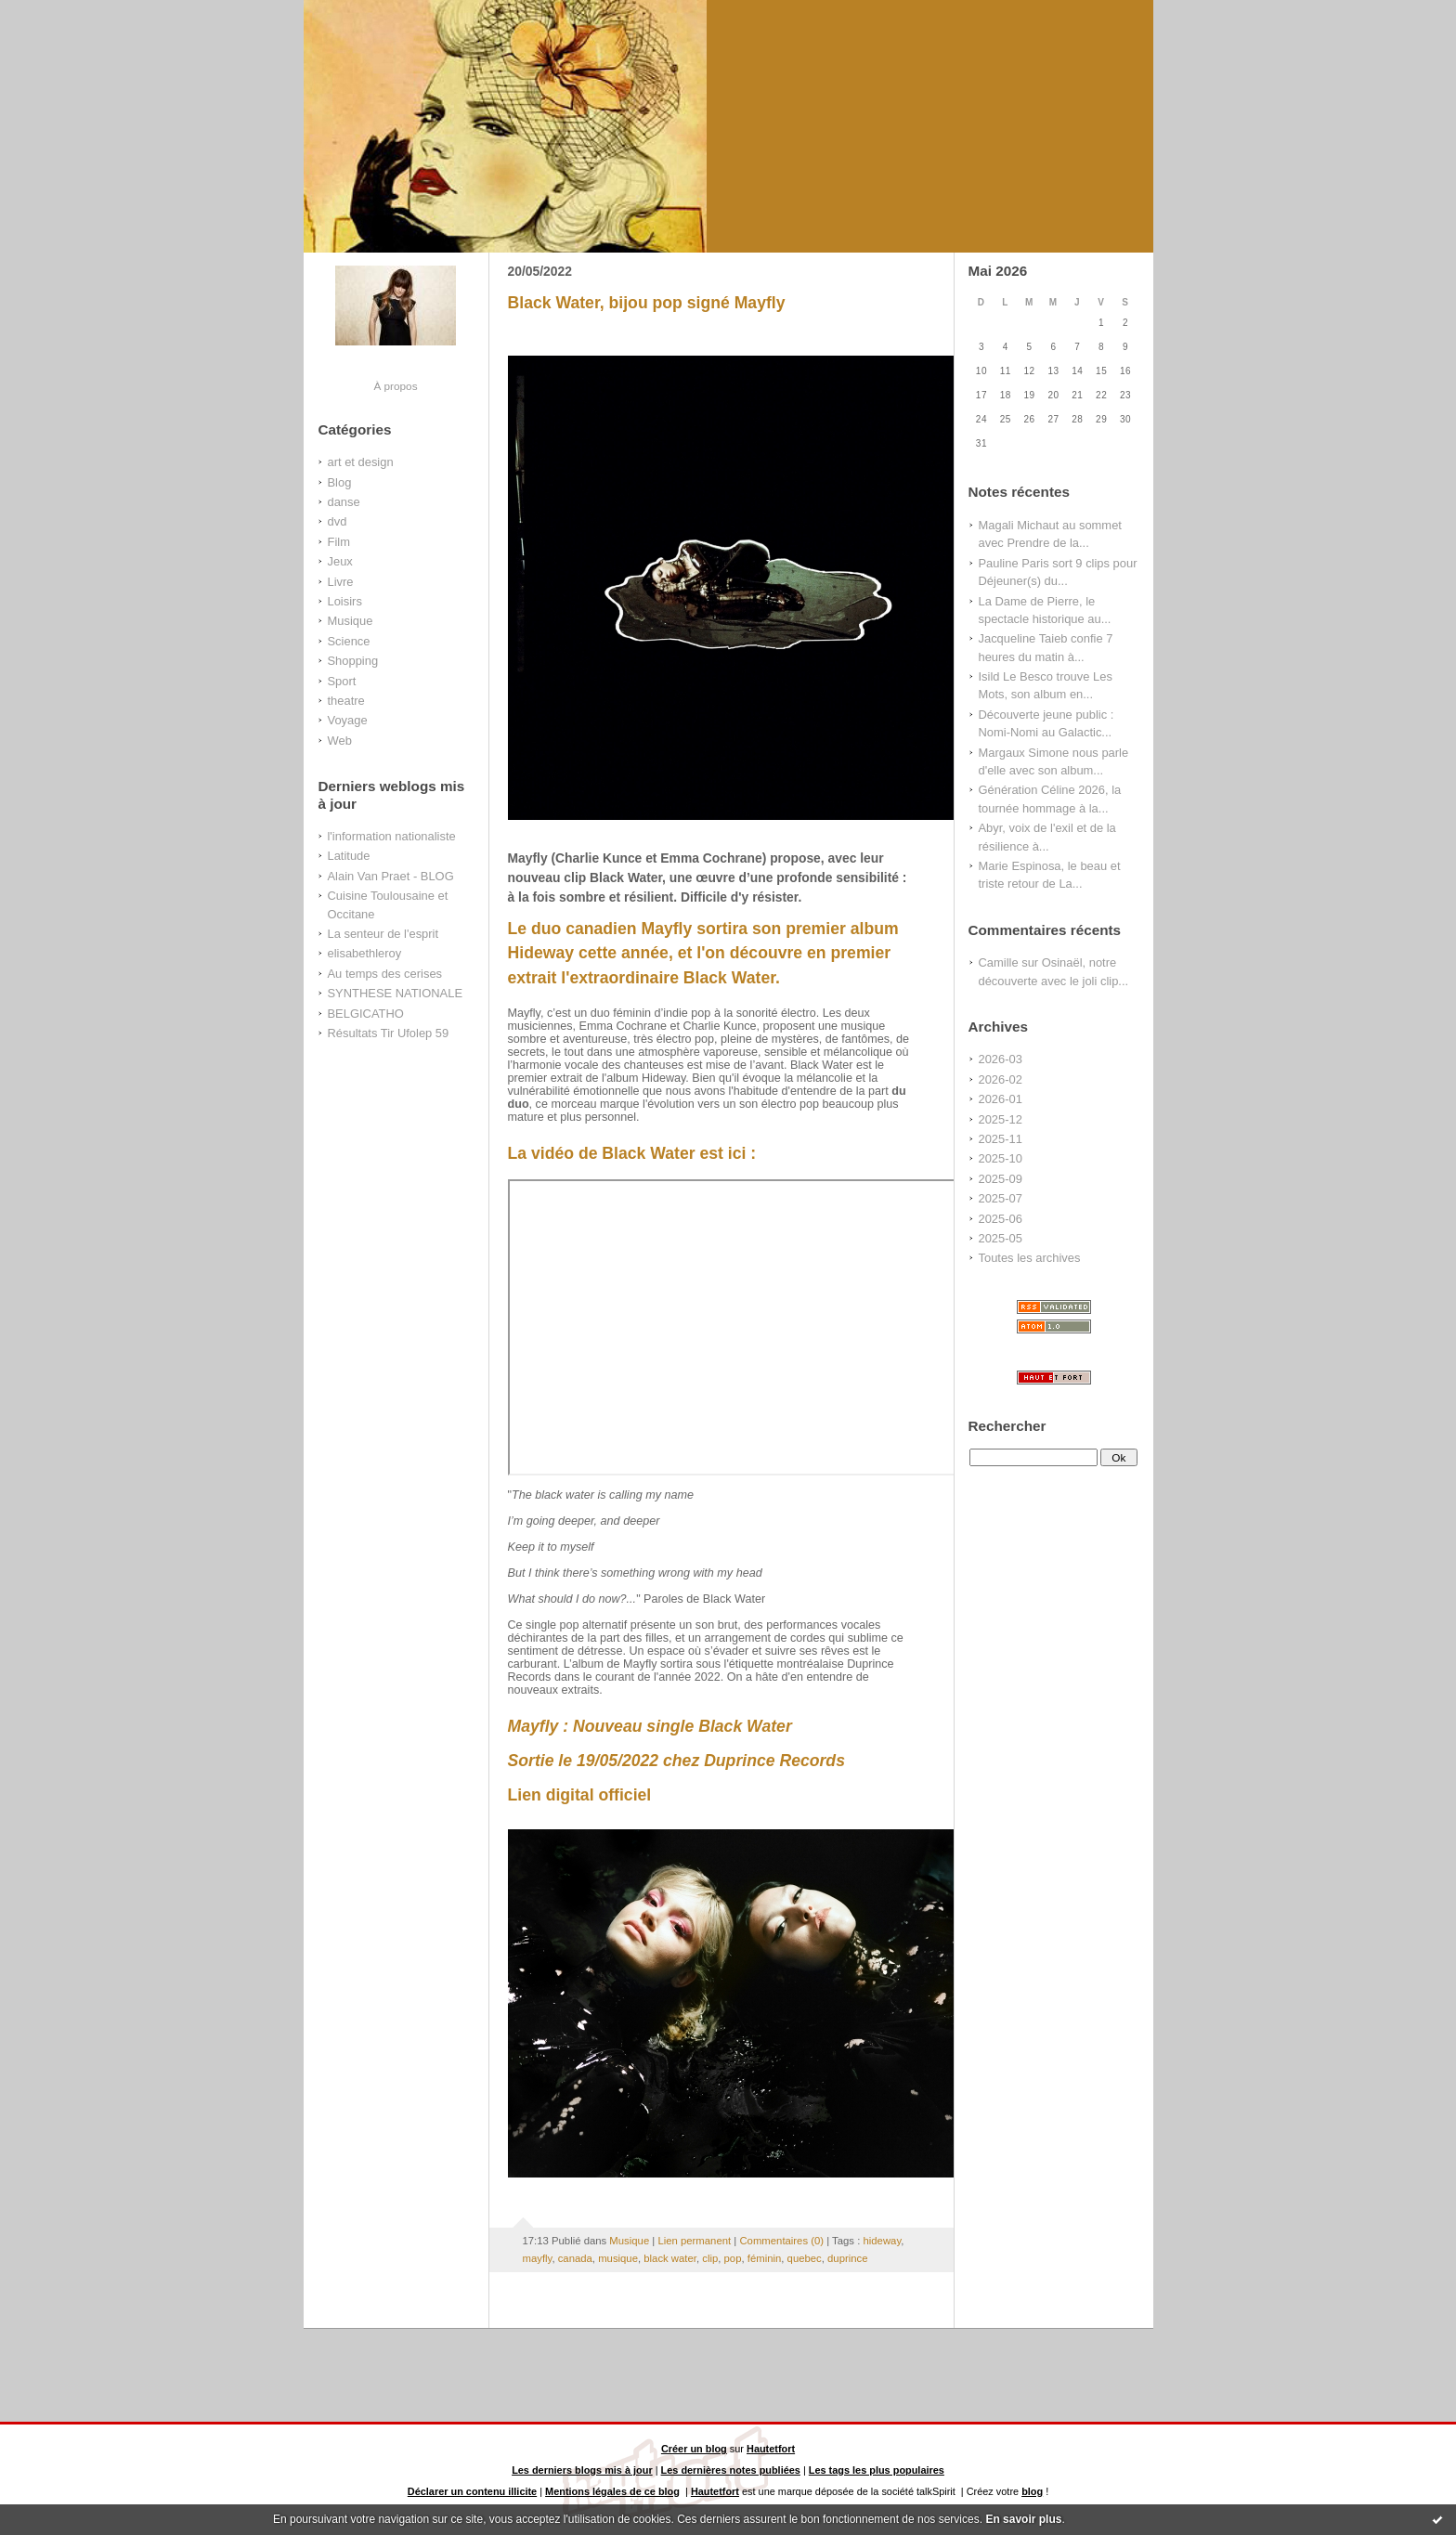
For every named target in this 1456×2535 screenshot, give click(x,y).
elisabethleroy (365, 953)
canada (575, 2258)
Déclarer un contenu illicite (472, 2491)
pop (733, 2258)
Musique (350, 621)
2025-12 (1000, 1119)
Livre (341, 582)
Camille (999, 962)
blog (1032, 2491)
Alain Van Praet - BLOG (391, 876)
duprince (847, 2258)
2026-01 (1000, 1099)
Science (349, 641)
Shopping (353, 661)
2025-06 (1000, 1219)
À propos (395, 386)
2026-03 (1000, 1059)
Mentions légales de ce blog (612, 2491)
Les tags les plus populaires (876, 2470)
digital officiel (599, 1795)
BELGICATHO (366, 1013)
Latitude (349, 856)
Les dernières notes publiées (730, 2470)
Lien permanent (694, 2240)
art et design (361, 462)
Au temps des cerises (385, 974)
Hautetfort (771, 2448)
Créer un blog (694, 2448)
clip (710, 2258)
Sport (342, 681)
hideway (882, 2240)
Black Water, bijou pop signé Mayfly (647, 302)
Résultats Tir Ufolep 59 (388, 1033)
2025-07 (1000, 1198)
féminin (765, 2258)
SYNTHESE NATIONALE (395, 993)
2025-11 (1000, 1139)
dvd (337, 521)
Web (340, 741)
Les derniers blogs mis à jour (582, 2470)
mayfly (537, 2258)
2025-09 (1000, 1179)
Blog (340, 482)
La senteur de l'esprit (383, 934)
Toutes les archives (1030, 1258)
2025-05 (1000, 1238)
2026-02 (1000, 1079)
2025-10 (1000, 1158)
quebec (804, 2258)
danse (344, 502)
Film (339, 542)
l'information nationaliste (392, 836)
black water (670, 2258)
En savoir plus (1023, 2519)
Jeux (340, 561)
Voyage (348, 720)
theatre (346, 701)
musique (618, 2258)
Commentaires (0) (781, 2240)
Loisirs (345, 601)
